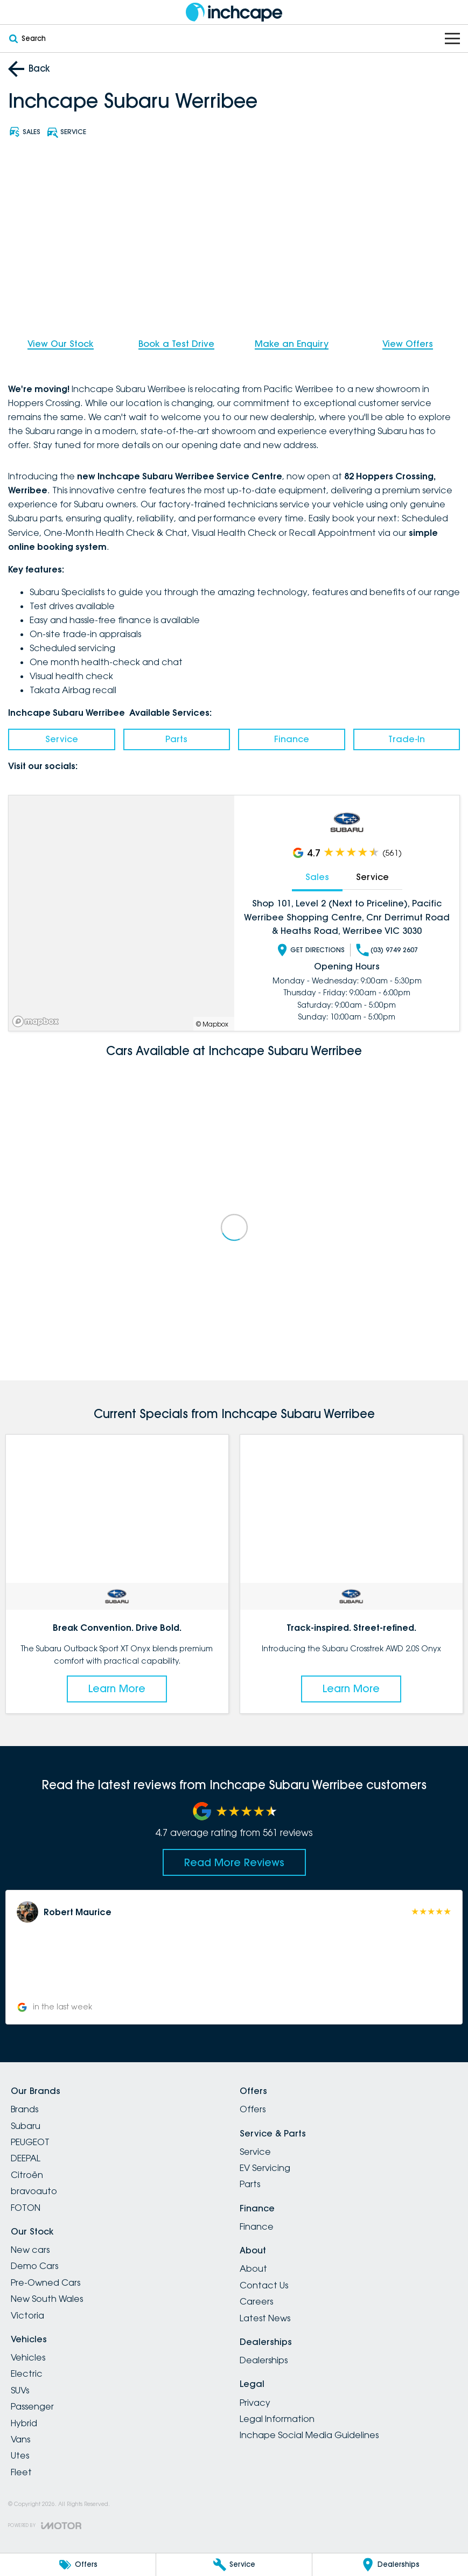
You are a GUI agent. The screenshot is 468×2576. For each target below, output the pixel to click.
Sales (317, 876)
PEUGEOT (30, 2142)
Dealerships (264, 2360)
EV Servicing (265, 2167)
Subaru (25, 2125)
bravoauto (34, 2191)
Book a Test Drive (176, 343)
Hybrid (24, 2423)
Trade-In (406, 739)
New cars (30, 2249)
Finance (291, 739)
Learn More (116, 1688)
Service (61, 739)
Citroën (27, 2174)
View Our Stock (60, 343)
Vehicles (28, 2357)
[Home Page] (234, 12)
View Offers (407, 343)
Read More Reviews (234, 1862)
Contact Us (264, 2285)
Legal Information (277, 2418)
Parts (176, 739)
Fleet (21, 2472)
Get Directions (310, 949)
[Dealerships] (390, 2564)
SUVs (20, 2390)
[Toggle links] (44, 2525)
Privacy (255, 2402)
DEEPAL (25, 2158)
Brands (24, 2109)
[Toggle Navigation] (452, 38)
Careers (256, 2301)
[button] (234, 1957)
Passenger (32, 2406)
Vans (20, 2439)
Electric (27, 2373)
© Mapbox (212, 1024)
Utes (20, 2455)
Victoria (27, 2315)
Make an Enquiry (292, 343)
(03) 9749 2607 (387, 949)
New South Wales (47, 2298)
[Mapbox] (37, 1021)
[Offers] (78, 2564)
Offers (253, 2109)
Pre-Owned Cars (45, 2282)
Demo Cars (34, 2265)
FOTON (25, 2207)
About (253, 2268)
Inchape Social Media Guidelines (309, 2435)
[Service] (234, 2564)
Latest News (265, 2318)
